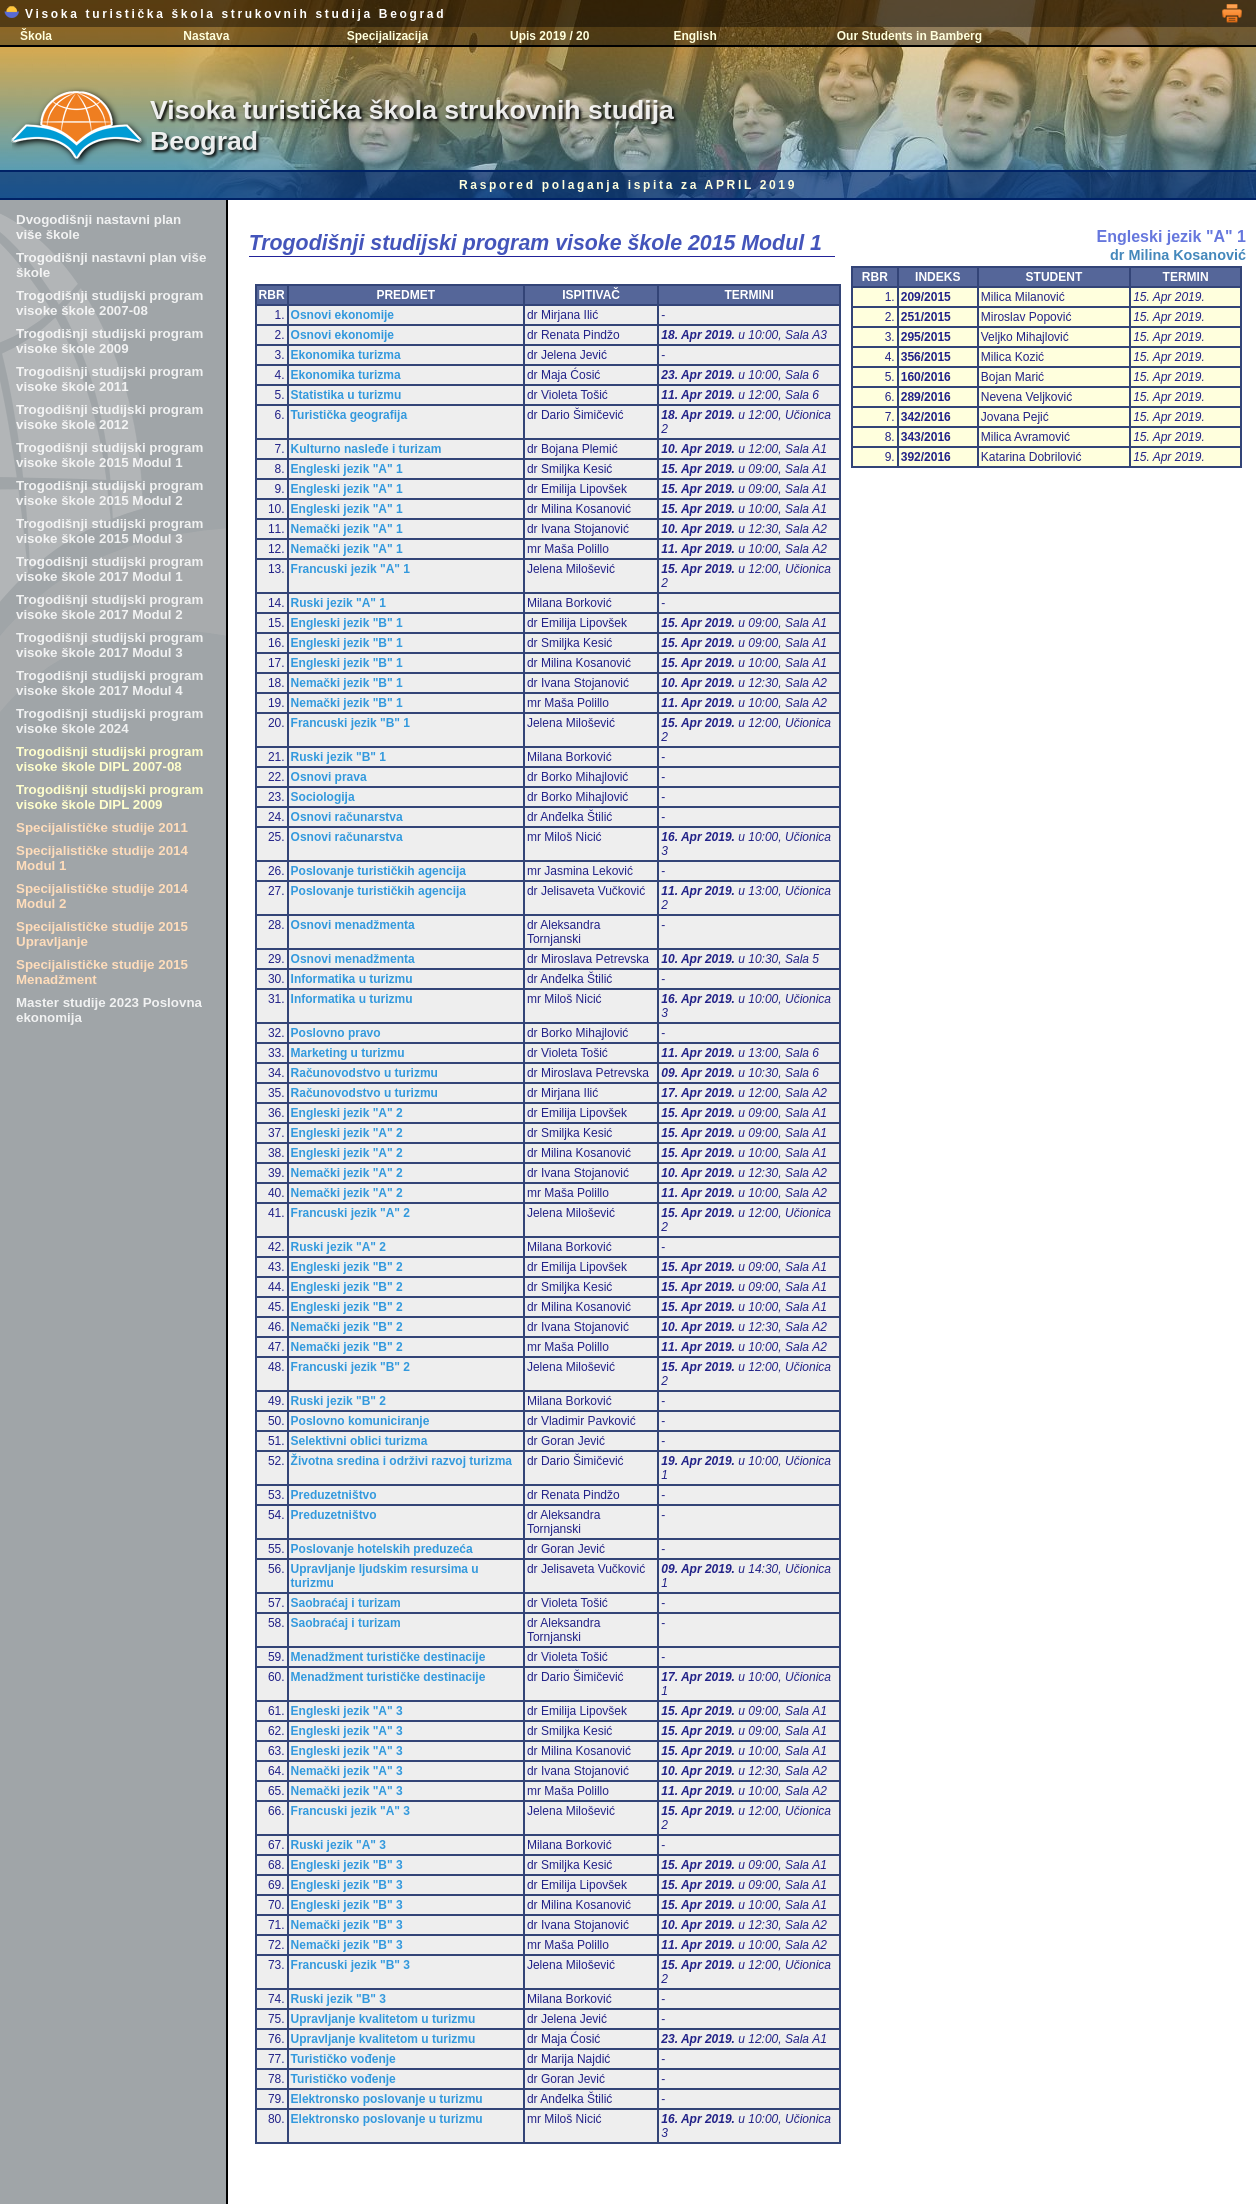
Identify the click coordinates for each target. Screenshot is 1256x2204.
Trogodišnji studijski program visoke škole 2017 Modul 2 (109, 607)
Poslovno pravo (336, 1033)
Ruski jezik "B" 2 (338, 1401)
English (694, 36)
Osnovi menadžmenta (353, 925)
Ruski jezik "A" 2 (338, 1247)
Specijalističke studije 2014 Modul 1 (102, 858)
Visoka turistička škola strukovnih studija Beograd (225, 14)
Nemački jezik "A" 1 (347, 529)
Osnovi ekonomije (342, 315)
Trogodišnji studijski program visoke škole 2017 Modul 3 (109, 645)
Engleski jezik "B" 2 (347, 1267)
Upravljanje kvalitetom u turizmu (383, 2019)
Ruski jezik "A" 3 (338, 1845)
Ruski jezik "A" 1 (338, 603)
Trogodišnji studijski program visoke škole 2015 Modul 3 (109, 531)
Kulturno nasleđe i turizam (366, 449)
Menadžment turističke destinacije (388, 1657)
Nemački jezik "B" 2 (347, 1327)
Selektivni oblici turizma (359, 1441)
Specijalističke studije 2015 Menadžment (102, 972)
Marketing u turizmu (348, 1053)
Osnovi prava (329, 777)
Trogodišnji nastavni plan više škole (111, 265)
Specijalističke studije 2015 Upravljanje (102, 934)
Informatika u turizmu (352, 979)
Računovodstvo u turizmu (364, 1073)
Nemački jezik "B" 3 (347, 1925)
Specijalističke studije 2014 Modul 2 (102, 896)
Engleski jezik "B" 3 (347, 1865)
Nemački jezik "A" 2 (347, 1173)
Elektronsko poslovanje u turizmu (387, 2099)
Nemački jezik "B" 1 (347, 683)
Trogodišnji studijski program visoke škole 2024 (109, 721)
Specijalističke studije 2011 (102, 827)
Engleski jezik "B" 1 (347, 623)
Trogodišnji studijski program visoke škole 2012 (109, 417)
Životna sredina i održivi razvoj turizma (401, 1461)
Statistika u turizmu (346, 395)
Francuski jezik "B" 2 (350, 1367)
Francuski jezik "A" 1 (350, 569)
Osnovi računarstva (347, 817)
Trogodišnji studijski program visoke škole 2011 (109, 379)
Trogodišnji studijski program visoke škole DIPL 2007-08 (109, 759)
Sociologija (323, 797)
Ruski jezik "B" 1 (338, 757)
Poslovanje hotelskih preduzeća (382, 1549)
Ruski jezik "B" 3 (338, 1999)
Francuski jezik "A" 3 (350, 1811)
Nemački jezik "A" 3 (347, 1771)
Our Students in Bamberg (909, 36)
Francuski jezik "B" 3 (350, 1965)
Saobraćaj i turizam (346, 1603)
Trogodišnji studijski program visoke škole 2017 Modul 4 (109, 683)
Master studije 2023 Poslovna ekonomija (109, 1010)
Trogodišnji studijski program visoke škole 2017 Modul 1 (109, 569)
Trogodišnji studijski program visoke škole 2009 (109, 341)
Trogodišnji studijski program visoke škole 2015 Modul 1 (109, 455)
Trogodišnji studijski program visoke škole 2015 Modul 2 (109, 493)
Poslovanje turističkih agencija (378, 871)
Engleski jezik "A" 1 (347, 469)
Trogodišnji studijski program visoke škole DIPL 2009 (109, 797)
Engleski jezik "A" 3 (347, 1711)
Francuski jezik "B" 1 (350, 723)
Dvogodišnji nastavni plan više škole (98, 227)
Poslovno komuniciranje (360, 1421)
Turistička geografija (349, 415)
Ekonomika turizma (346, 355)
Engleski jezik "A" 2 (347, 1113)
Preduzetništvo (334, 1495)
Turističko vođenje (343, 2059)
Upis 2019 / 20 (549, 36)
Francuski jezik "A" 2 (350, 1213)
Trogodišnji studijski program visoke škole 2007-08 (109, 303)
